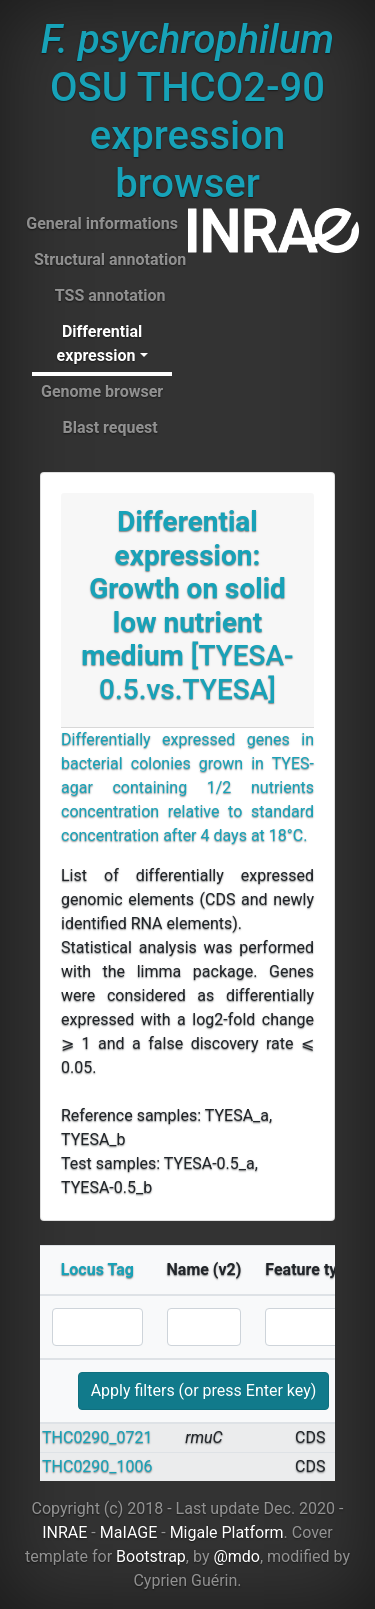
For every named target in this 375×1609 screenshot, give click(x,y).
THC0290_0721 (97, 1437)
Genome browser (102, 391)
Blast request (109, 427)
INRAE (64, 1532)
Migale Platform (227, 1532)
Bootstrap (151, 1556)
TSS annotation (110, 295)
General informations (102, 223)
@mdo (236, 1556)
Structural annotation (110, 259)
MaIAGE (129, 1532)
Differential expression (100, 343)
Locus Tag (97, 1269)
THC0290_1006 (97, 1466)
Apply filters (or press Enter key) (204, 1390)
